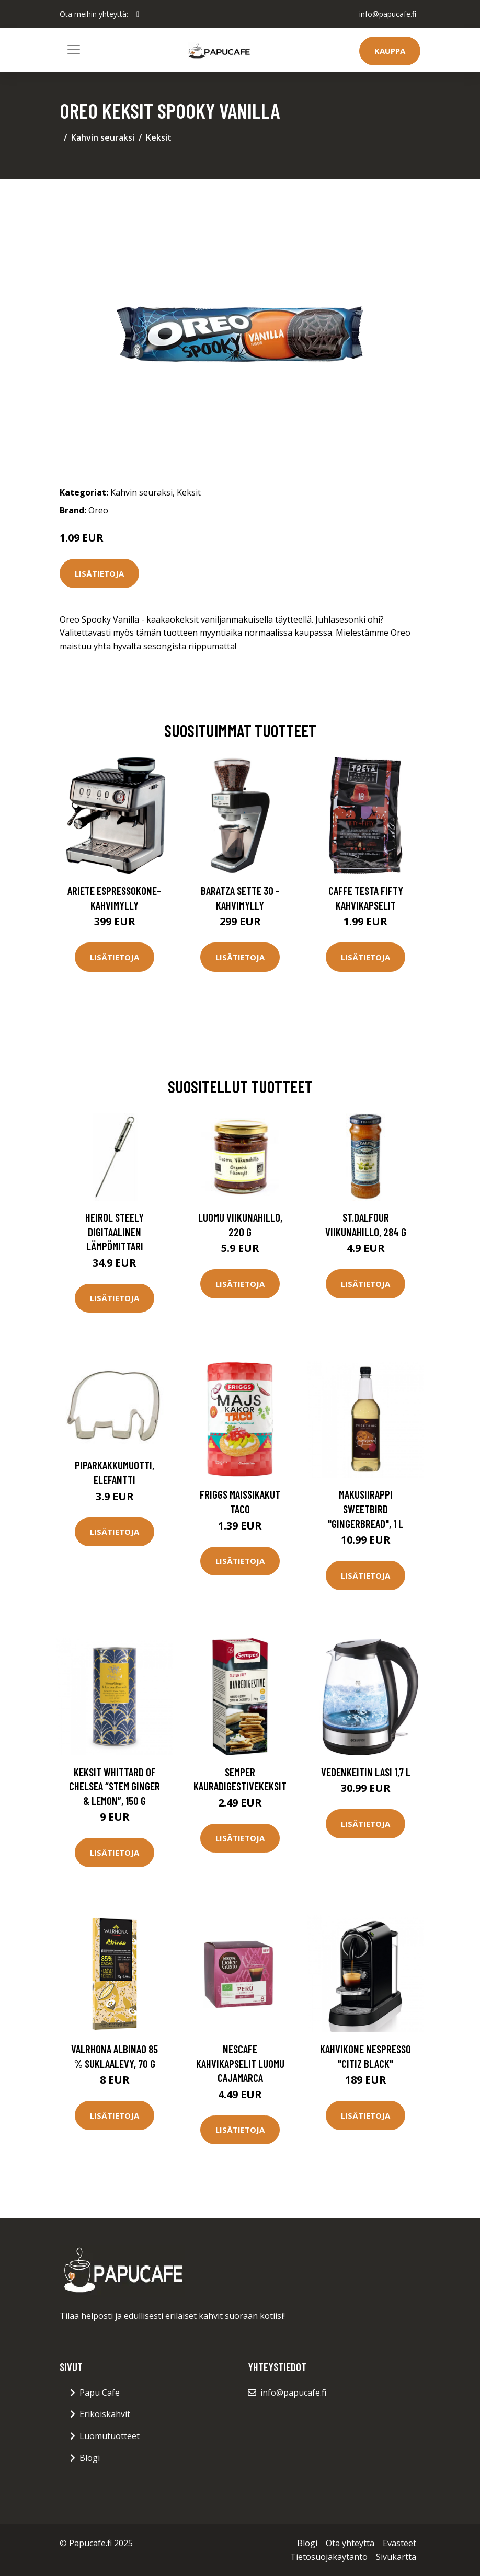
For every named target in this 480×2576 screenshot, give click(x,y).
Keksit (159, 137)
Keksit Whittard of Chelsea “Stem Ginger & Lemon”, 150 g (114, 1786)
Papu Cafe (99, 2392)
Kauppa (389, 50)
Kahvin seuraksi (102, 137)
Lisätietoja (99, 573)
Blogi (89, 2458)
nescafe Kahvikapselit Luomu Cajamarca (240, 2063)
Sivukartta (396, 2556)
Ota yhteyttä (350, 2543)
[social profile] (137, 14)
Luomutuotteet (109, 2436)
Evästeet (399, 2543)
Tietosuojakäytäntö (329, 2556)
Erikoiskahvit (104, 2414)
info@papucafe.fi (387, 14)
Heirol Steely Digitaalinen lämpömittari (114, 1231)
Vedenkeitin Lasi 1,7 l (365, 1771)
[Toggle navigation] (74, 50)
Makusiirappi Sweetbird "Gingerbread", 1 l (365, 1509)
